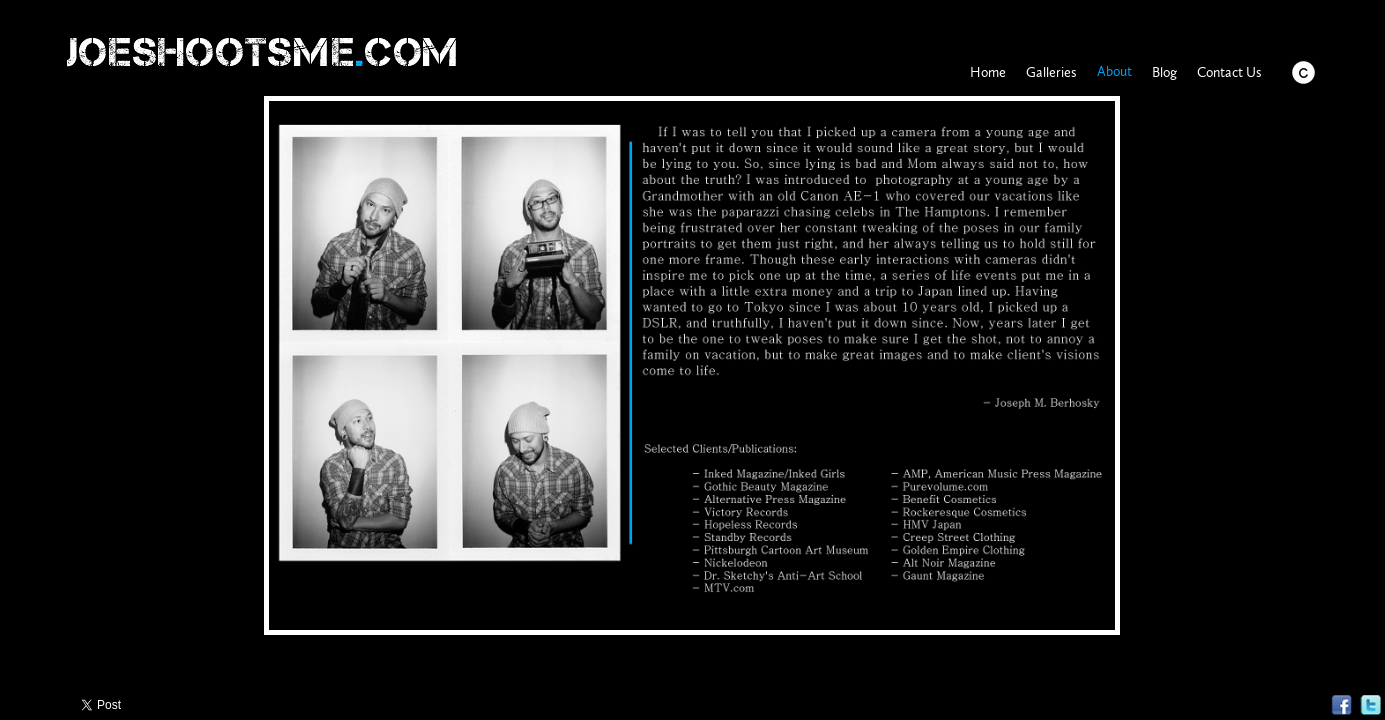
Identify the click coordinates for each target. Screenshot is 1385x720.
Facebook (1341, 705)
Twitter (1370, 705)
